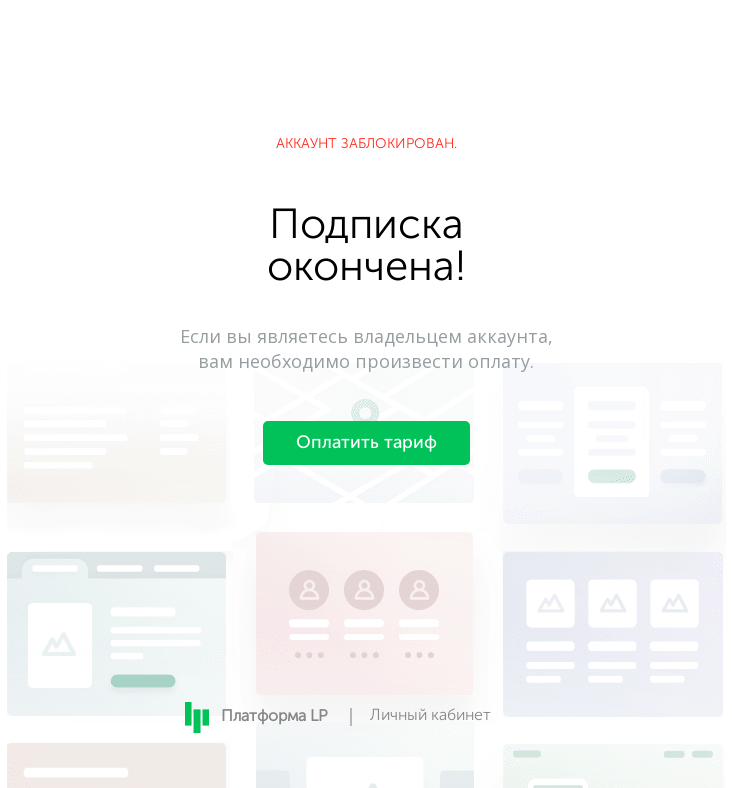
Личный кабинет (430, 716)
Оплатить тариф (366, 443)
